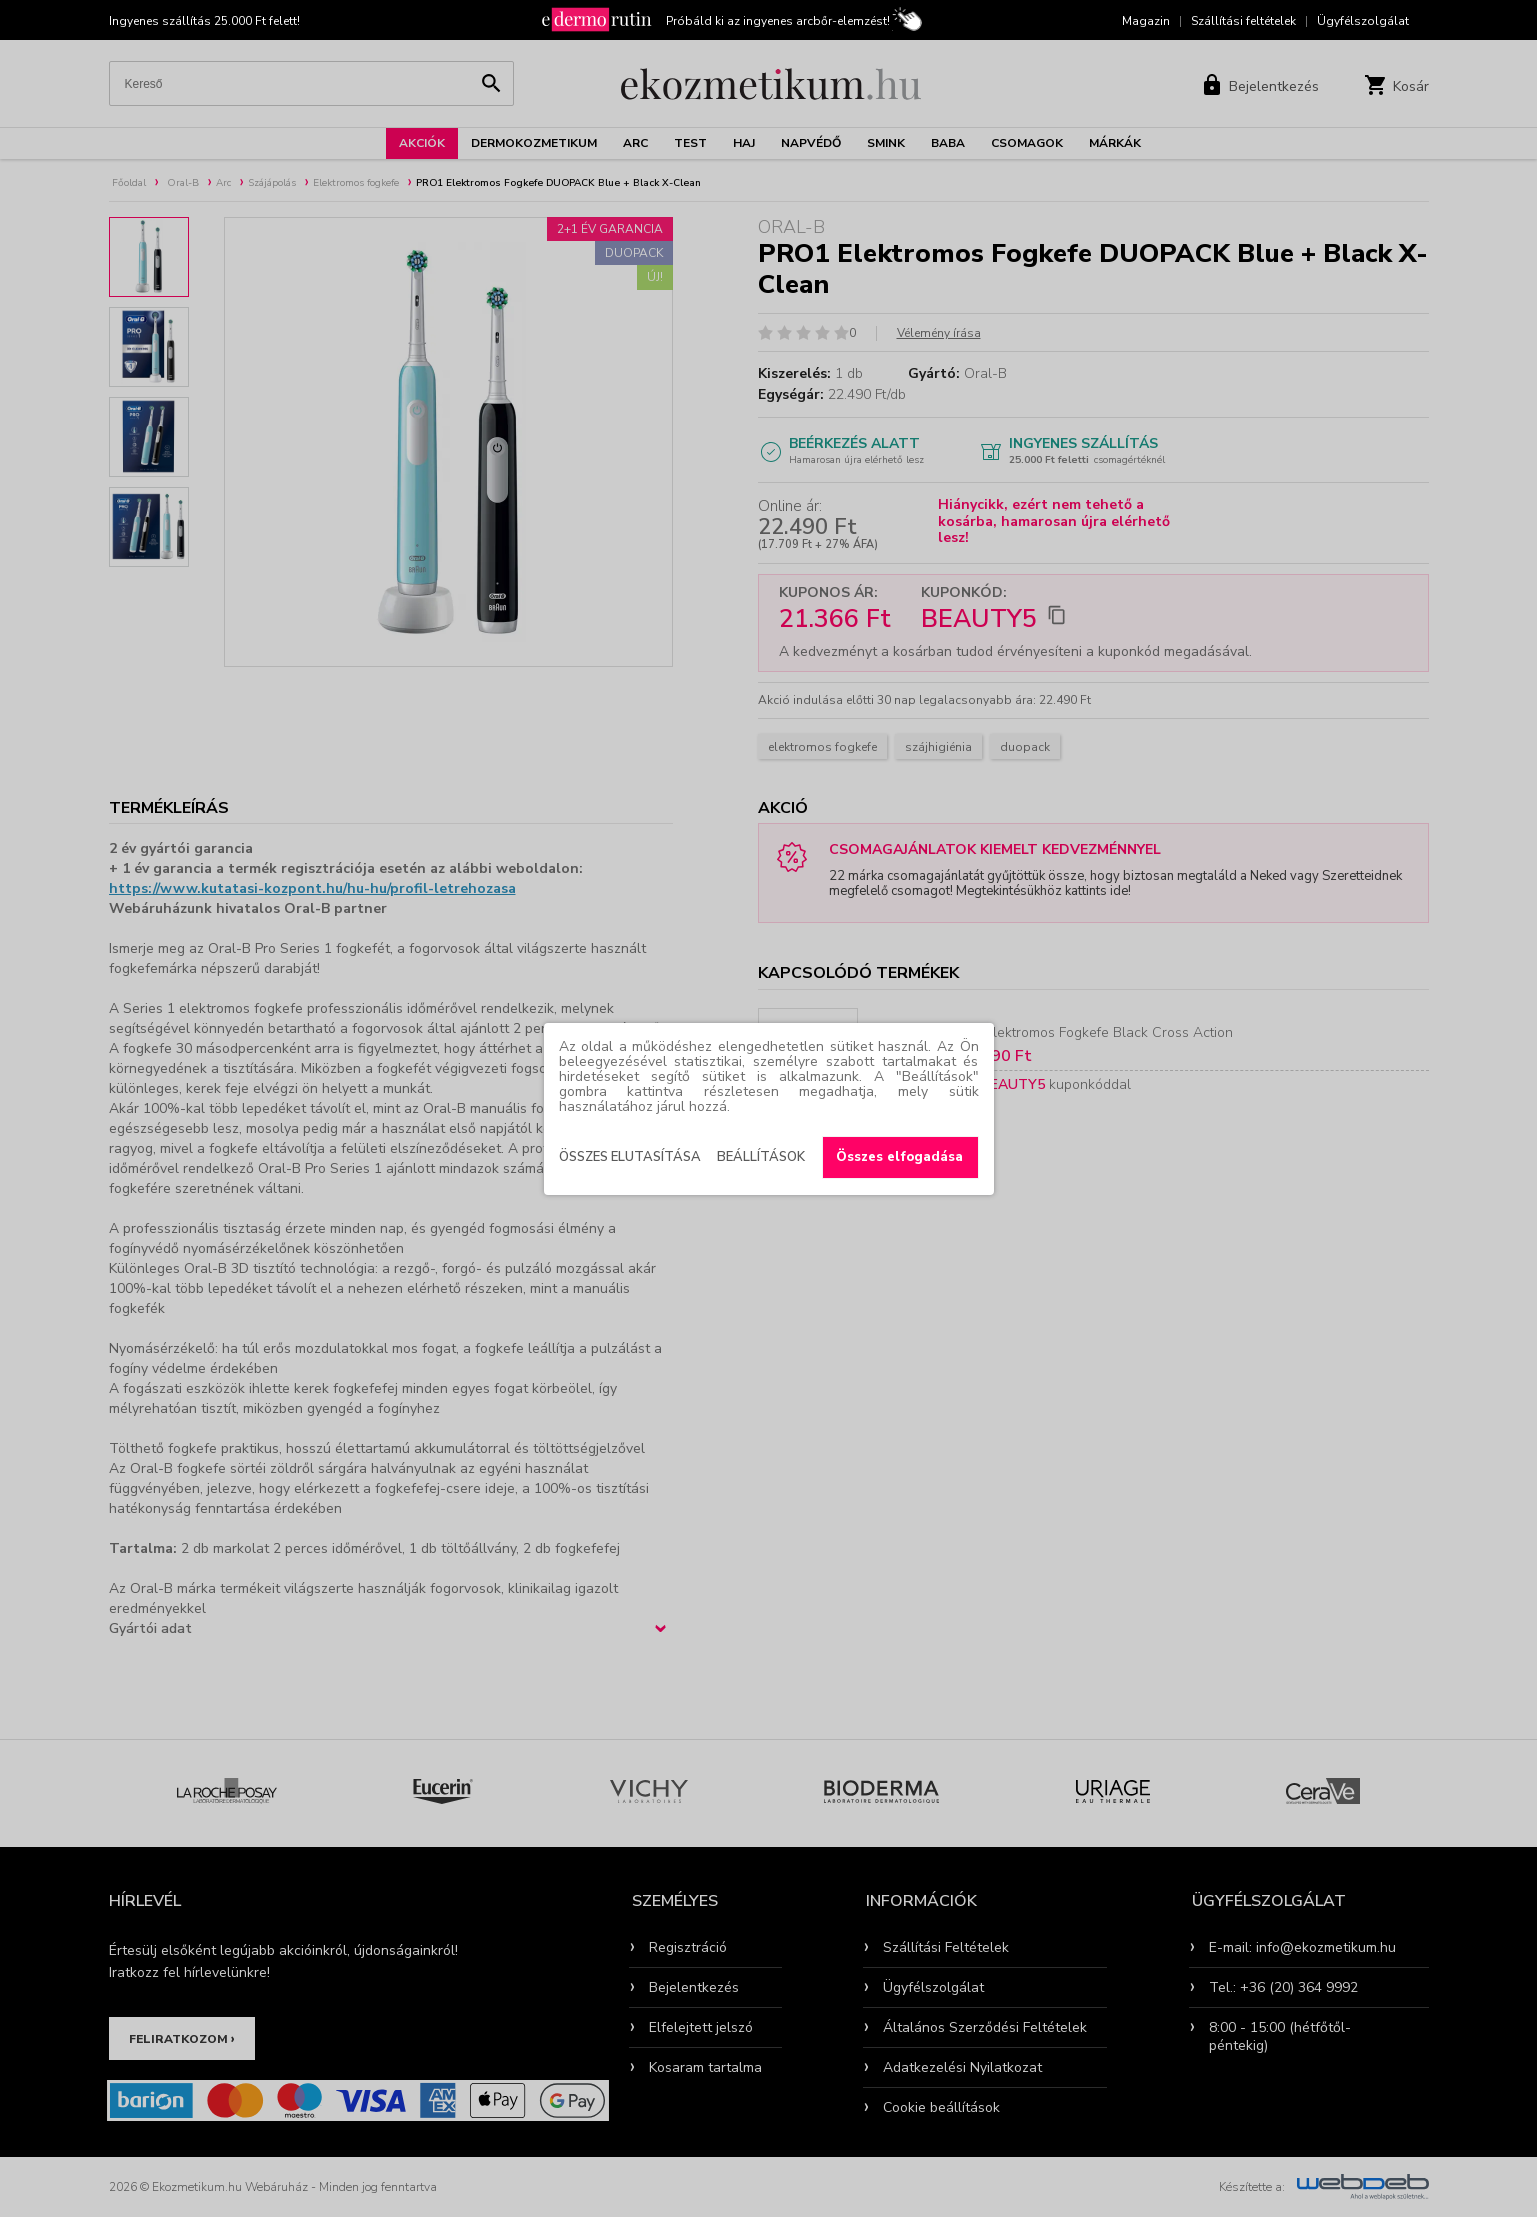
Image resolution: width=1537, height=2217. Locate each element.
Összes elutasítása (630, 1157)
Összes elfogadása (899, 1157)
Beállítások (761, 1157)
